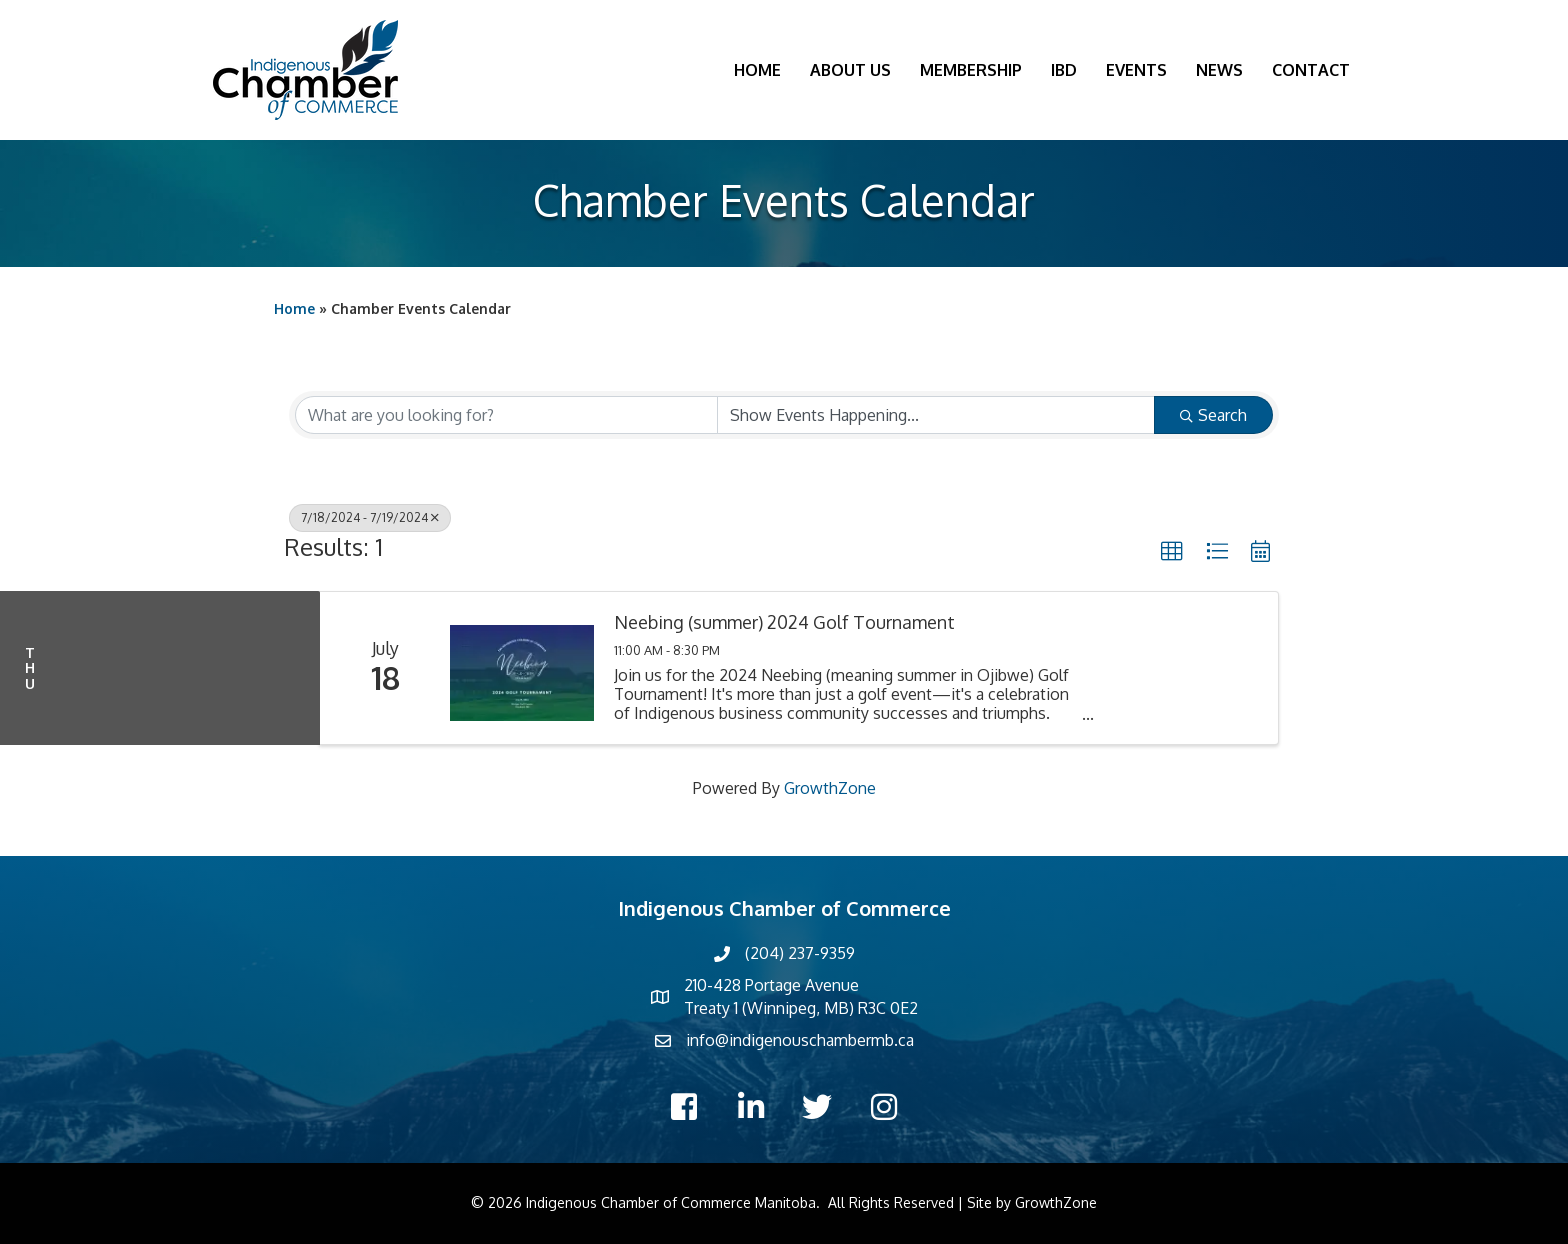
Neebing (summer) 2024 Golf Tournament (784, 622)
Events (1136, 70)
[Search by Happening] (936, 415)
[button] (1172, 552)
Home (757, 70)
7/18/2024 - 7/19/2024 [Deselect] (370, 517)
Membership (971, 70)
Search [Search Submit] (1213, 415)
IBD (1064, 70)
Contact (1311, 70)
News (1219, 70)
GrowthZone (830, 788)
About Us (850, 70)
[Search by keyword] (506, 415)
